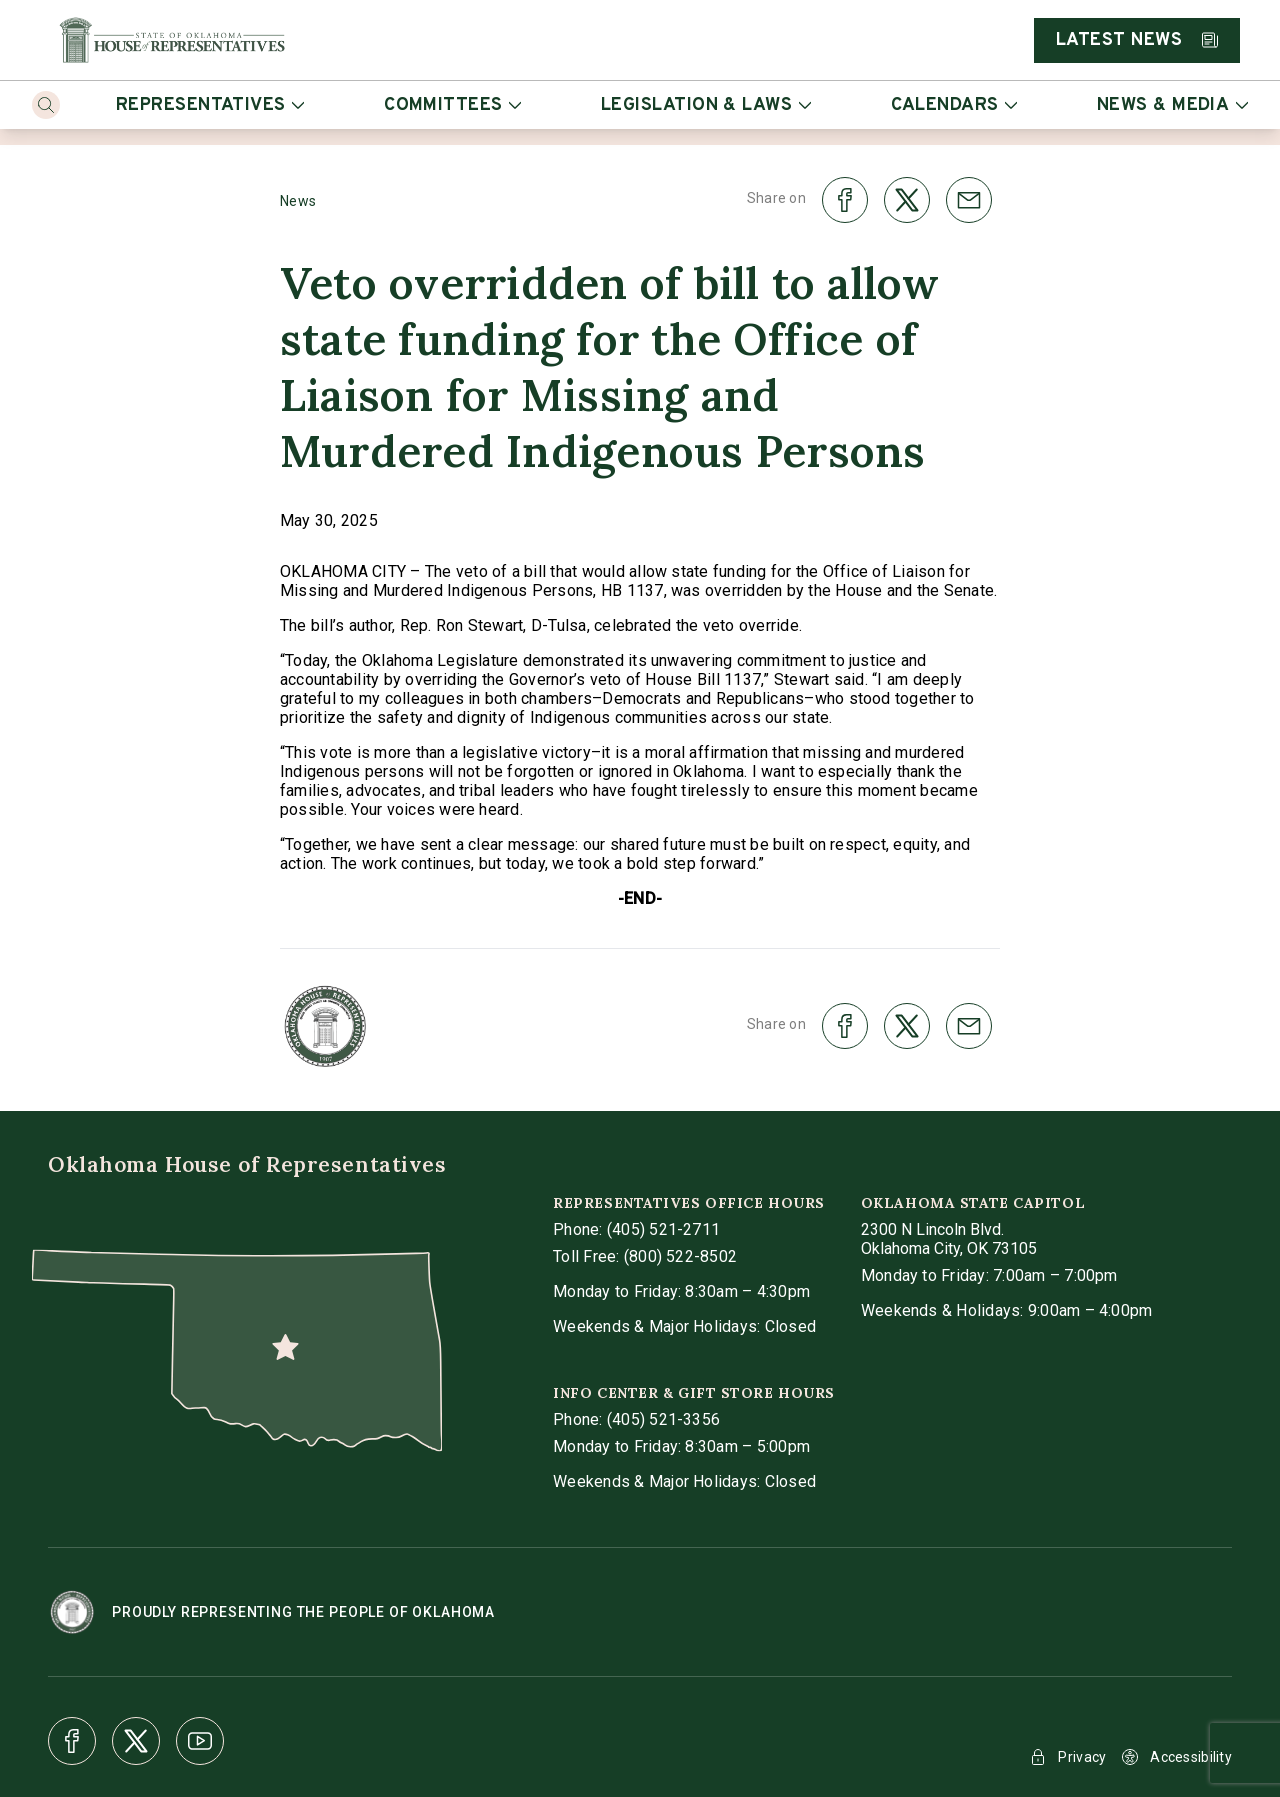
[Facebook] (72, 1741)
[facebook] (72, 1741)
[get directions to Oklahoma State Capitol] (949, 1239)
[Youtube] (200, 1741)
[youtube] (200, 1741)
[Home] (172, 40)
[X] (136, 1741)
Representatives (210, 105)
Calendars (954, 105)
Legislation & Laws (706, 105)
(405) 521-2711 (663, 1229)
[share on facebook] (845, 200)
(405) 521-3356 (663, 1419)
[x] (136, 1741)
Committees (452, 105)
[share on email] (969, 200)
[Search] (46, 105)
